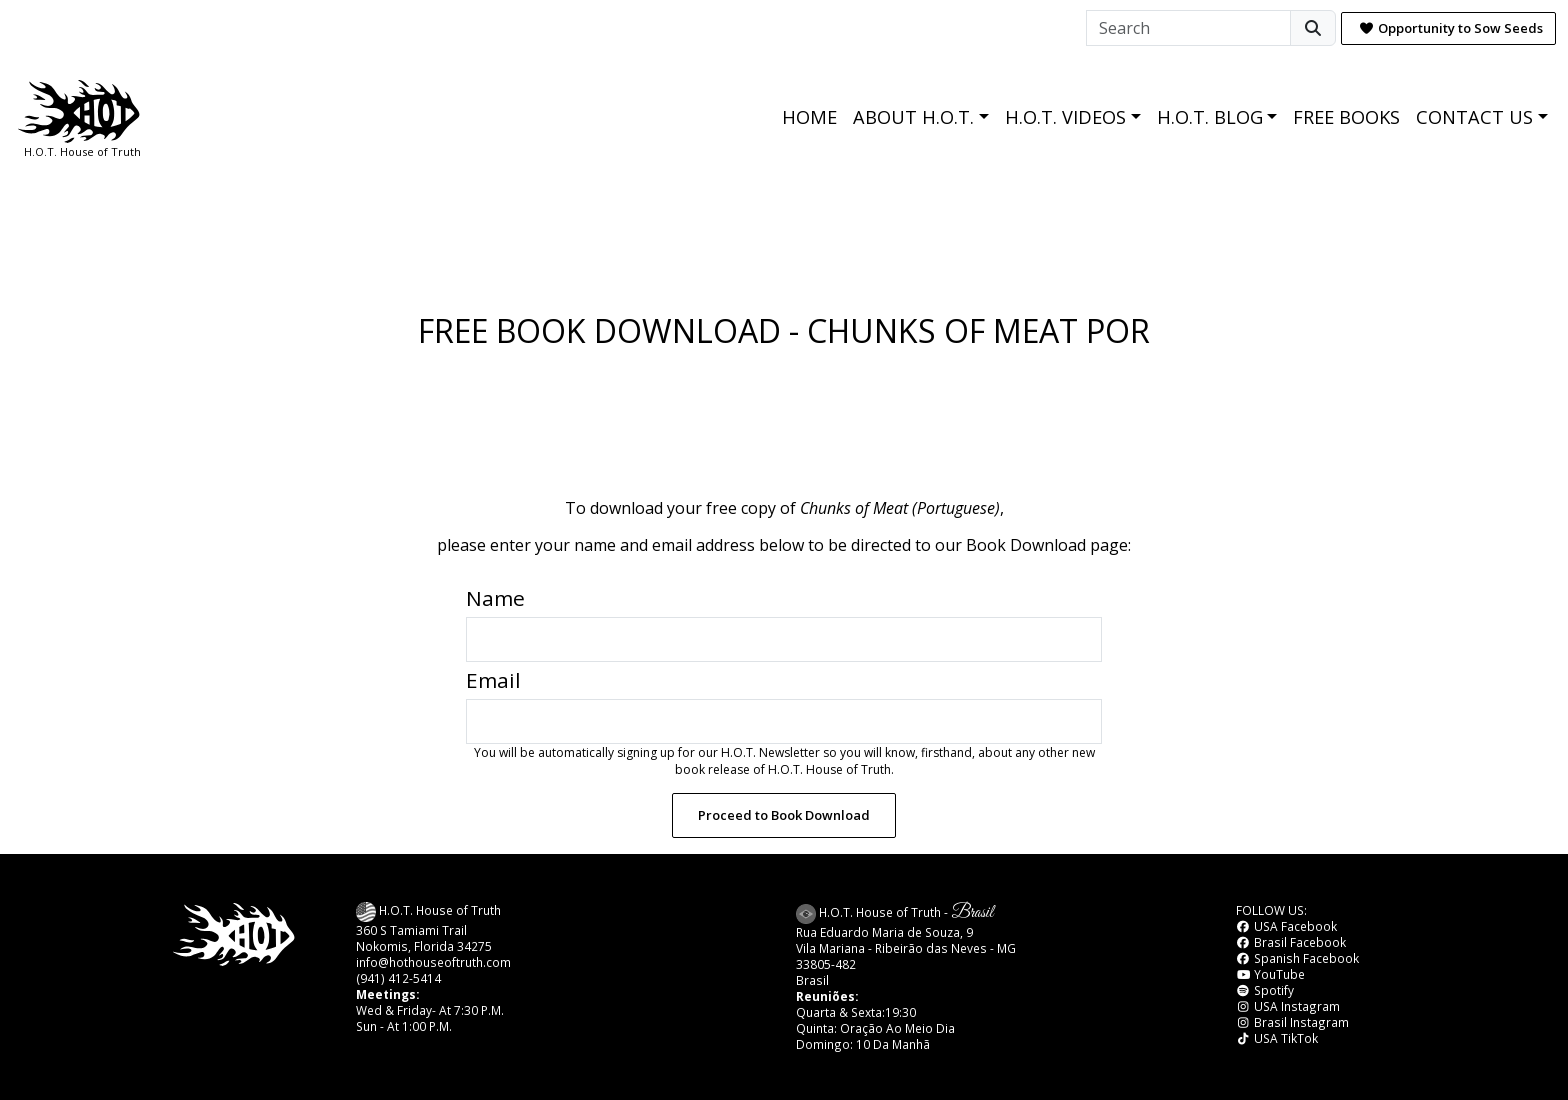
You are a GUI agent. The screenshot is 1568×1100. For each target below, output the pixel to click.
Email (493, 680)
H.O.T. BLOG (1210, 117)
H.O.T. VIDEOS (1065, 117)
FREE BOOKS (1346, 117)
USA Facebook (1286, 926)
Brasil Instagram (1292, 1022)
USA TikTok (1277, 1038)
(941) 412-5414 (398, 978)
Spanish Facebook (1297, 958)
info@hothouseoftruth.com (433, 962)
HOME (809, 117)
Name (495, 598)
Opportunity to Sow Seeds (1451, 28)
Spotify (1265, 990)
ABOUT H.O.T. (913, 117)
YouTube (1270, 974)
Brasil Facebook (1291, 942)
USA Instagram (1288, 1006)
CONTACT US (1474, 117)
